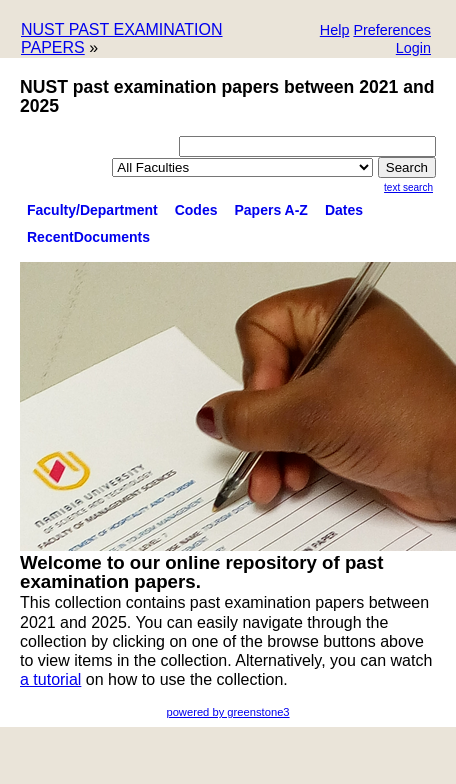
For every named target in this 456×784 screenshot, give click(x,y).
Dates (344, 210)
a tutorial (50, 679)
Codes (196, 210)
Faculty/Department (92, 210)
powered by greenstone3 (227, 712)
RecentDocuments (88, 237)
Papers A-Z (271, 210)
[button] (392, 31)
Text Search (408, 187)
